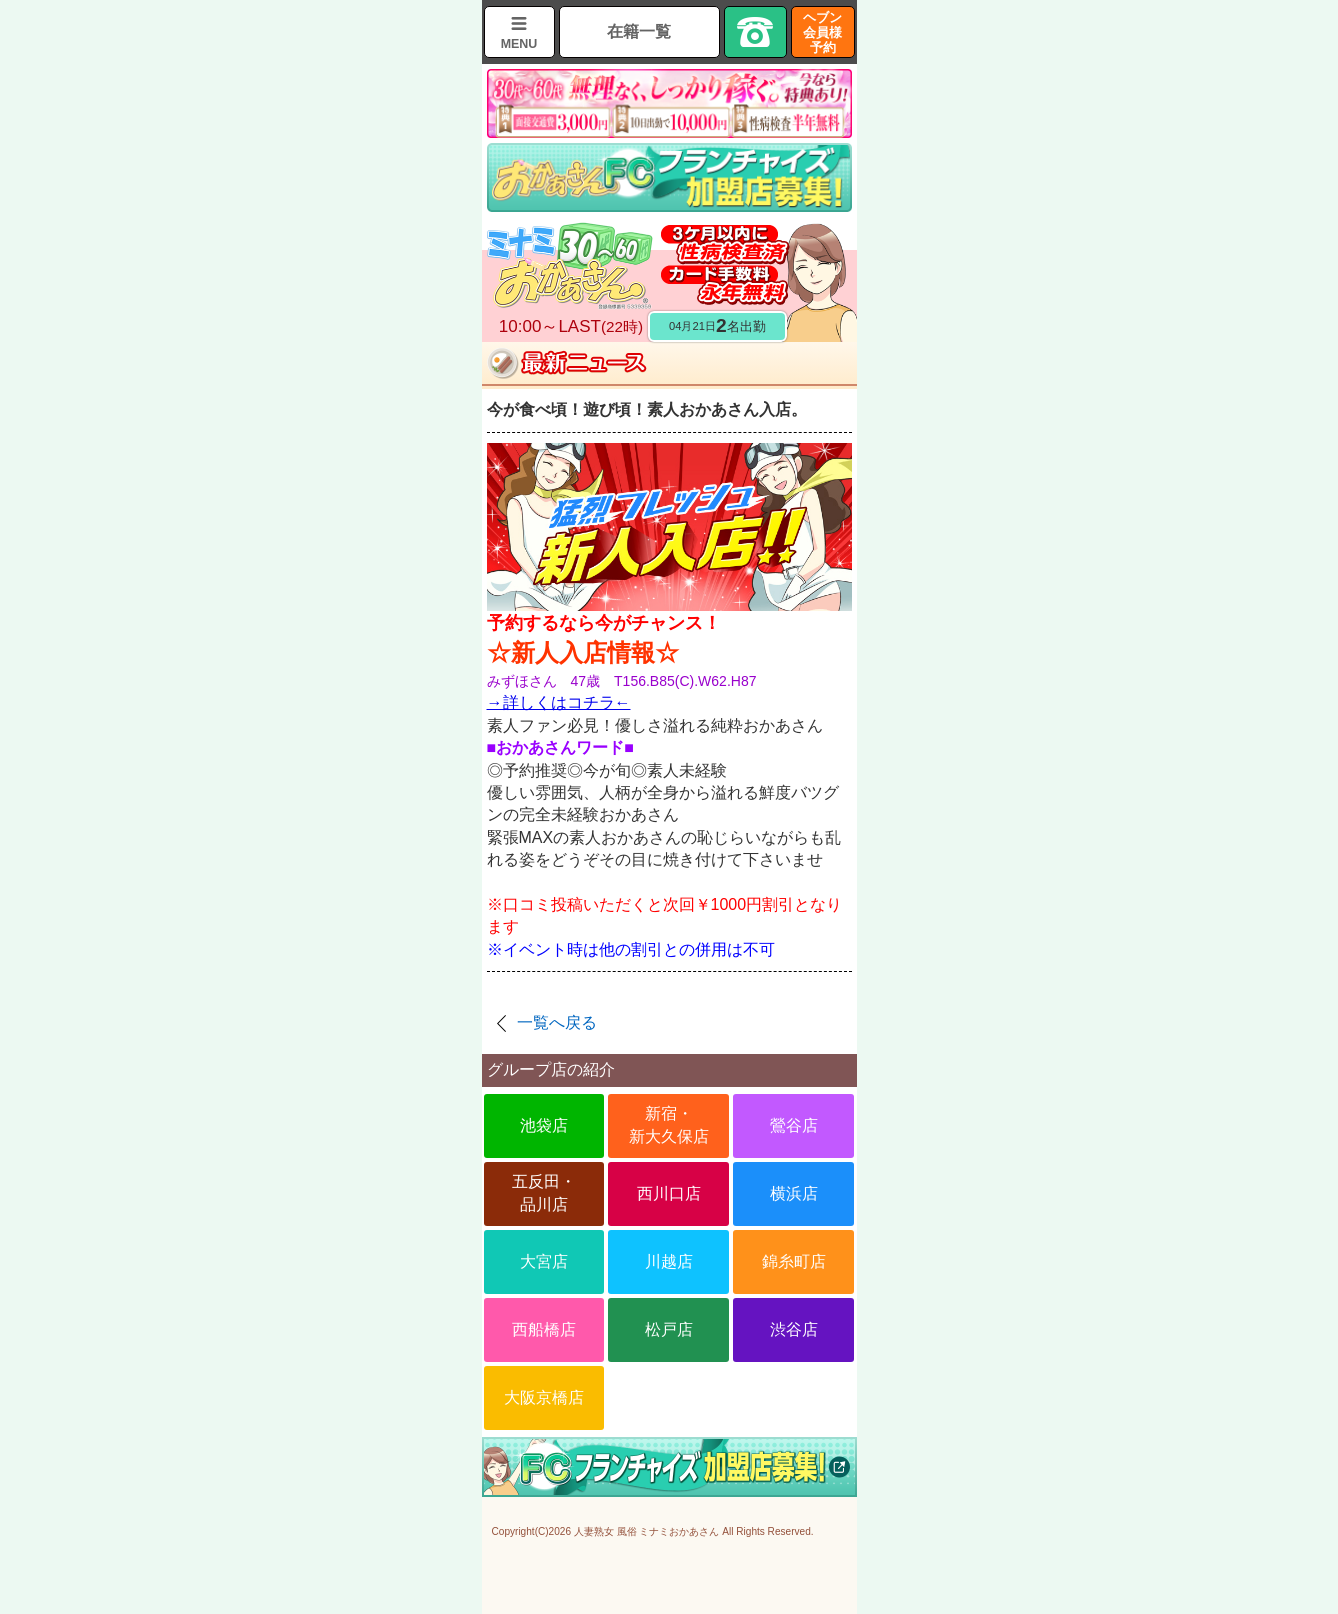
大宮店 (544, 1261)
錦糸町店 (794, 1261)
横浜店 (794, 1193)
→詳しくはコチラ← (559, 702)
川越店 (669, 1261)
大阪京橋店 (544, 1397)
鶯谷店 (794, 1125)
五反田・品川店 (544, 1192)
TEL (756, 32)
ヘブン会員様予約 (822, 32)
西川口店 (669, 1193)
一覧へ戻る (557, 1022)
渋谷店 (794, 1329)
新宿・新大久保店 (669, 1124)
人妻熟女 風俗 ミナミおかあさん (647, 1531)
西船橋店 (544, 1329)
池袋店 (544, 1125)
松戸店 (669, 1329)
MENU (519, 44)
